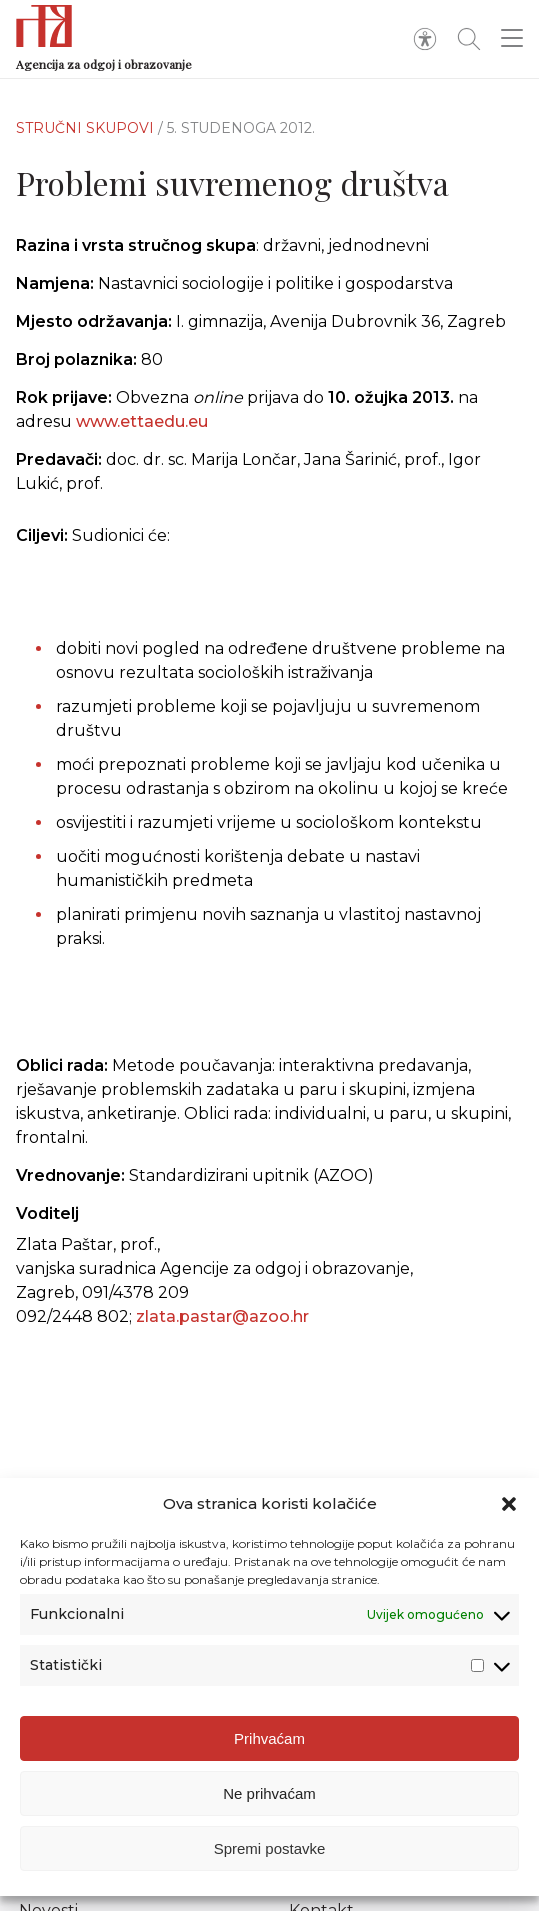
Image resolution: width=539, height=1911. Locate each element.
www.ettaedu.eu (142, 421)
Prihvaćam (269, 1738)
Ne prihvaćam (269, 1793)
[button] (509, 1504)
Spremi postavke (270, 1848)
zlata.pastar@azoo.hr (222, 1316)
